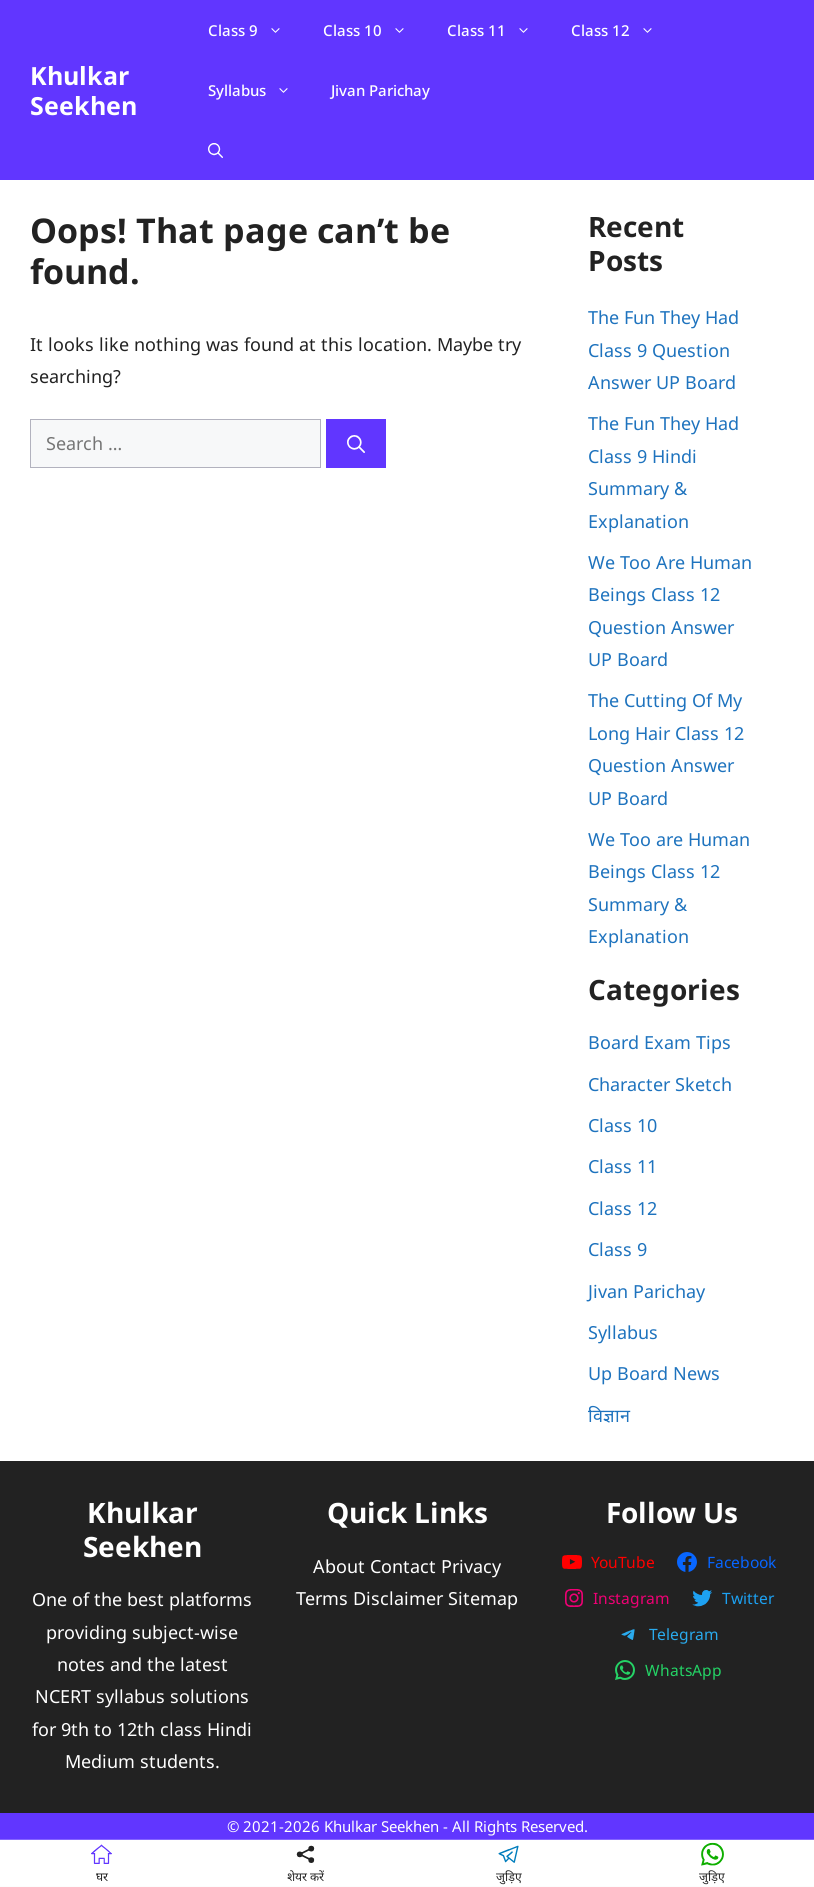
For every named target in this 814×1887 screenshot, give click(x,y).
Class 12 (623, 30)
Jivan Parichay (380, 90)
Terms (322, 1598)
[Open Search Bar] (215, 150)
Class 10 (375, 30)
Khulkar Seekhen (83, 90)
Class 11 (499, 30)
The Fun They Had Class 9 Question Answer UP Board (663, 349)
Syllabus (259, 90)
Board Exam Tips (659, 1042)
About (339, 1566)
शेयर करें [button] (305, 1863)
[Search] (356, 443)
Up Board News (654, 1373)
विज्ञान (609, 1415)
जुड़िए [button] (509, 1863)
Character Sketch (660, 1084)
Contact (403, 1566)
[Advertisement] (279, 618)
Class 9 (255, 30)
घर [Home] (101, 1863)
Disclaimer (398, 1598)
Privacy (471, 1566)
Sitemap (483, 1598)
